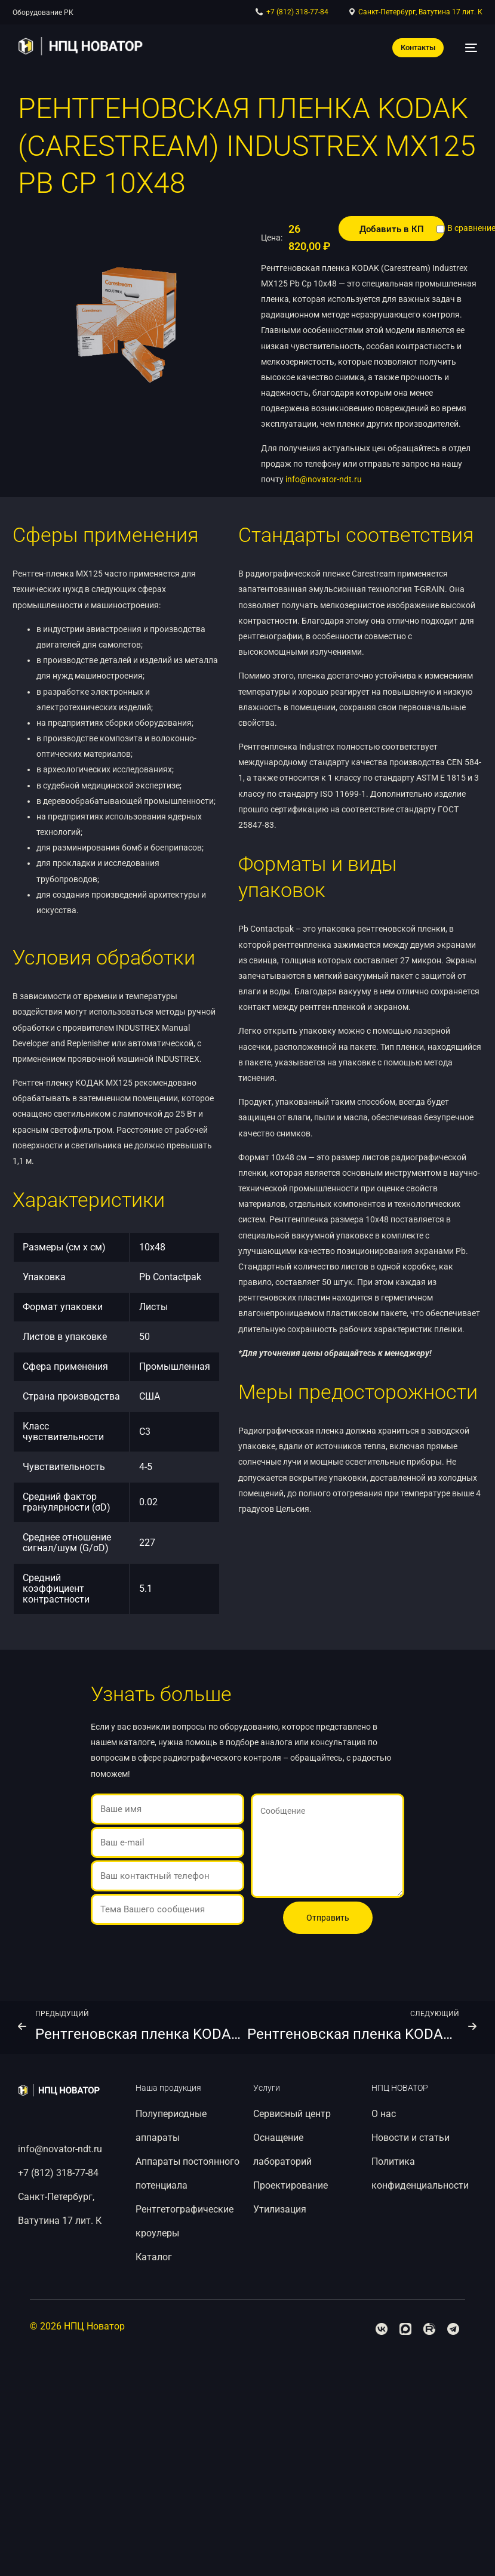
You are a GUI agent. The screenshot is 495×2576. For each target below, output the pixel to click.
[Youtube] (429, 2329)
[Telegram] (453, 2329)
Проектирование (290, 2185)
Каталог (27, 12)
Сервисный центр (292, 2113)
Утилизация (279, 2209)
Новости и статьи (410, 2137)
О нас (383, 2113)
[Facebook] (382, 2329)
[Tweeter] (405, 2329)
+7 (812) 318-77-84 (58, 2172)
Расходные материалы (85, 12)
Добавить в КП (391, 229)
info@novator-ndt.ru (323, 479)
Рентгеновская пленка (168, 12)
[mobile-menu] (466, 47)
